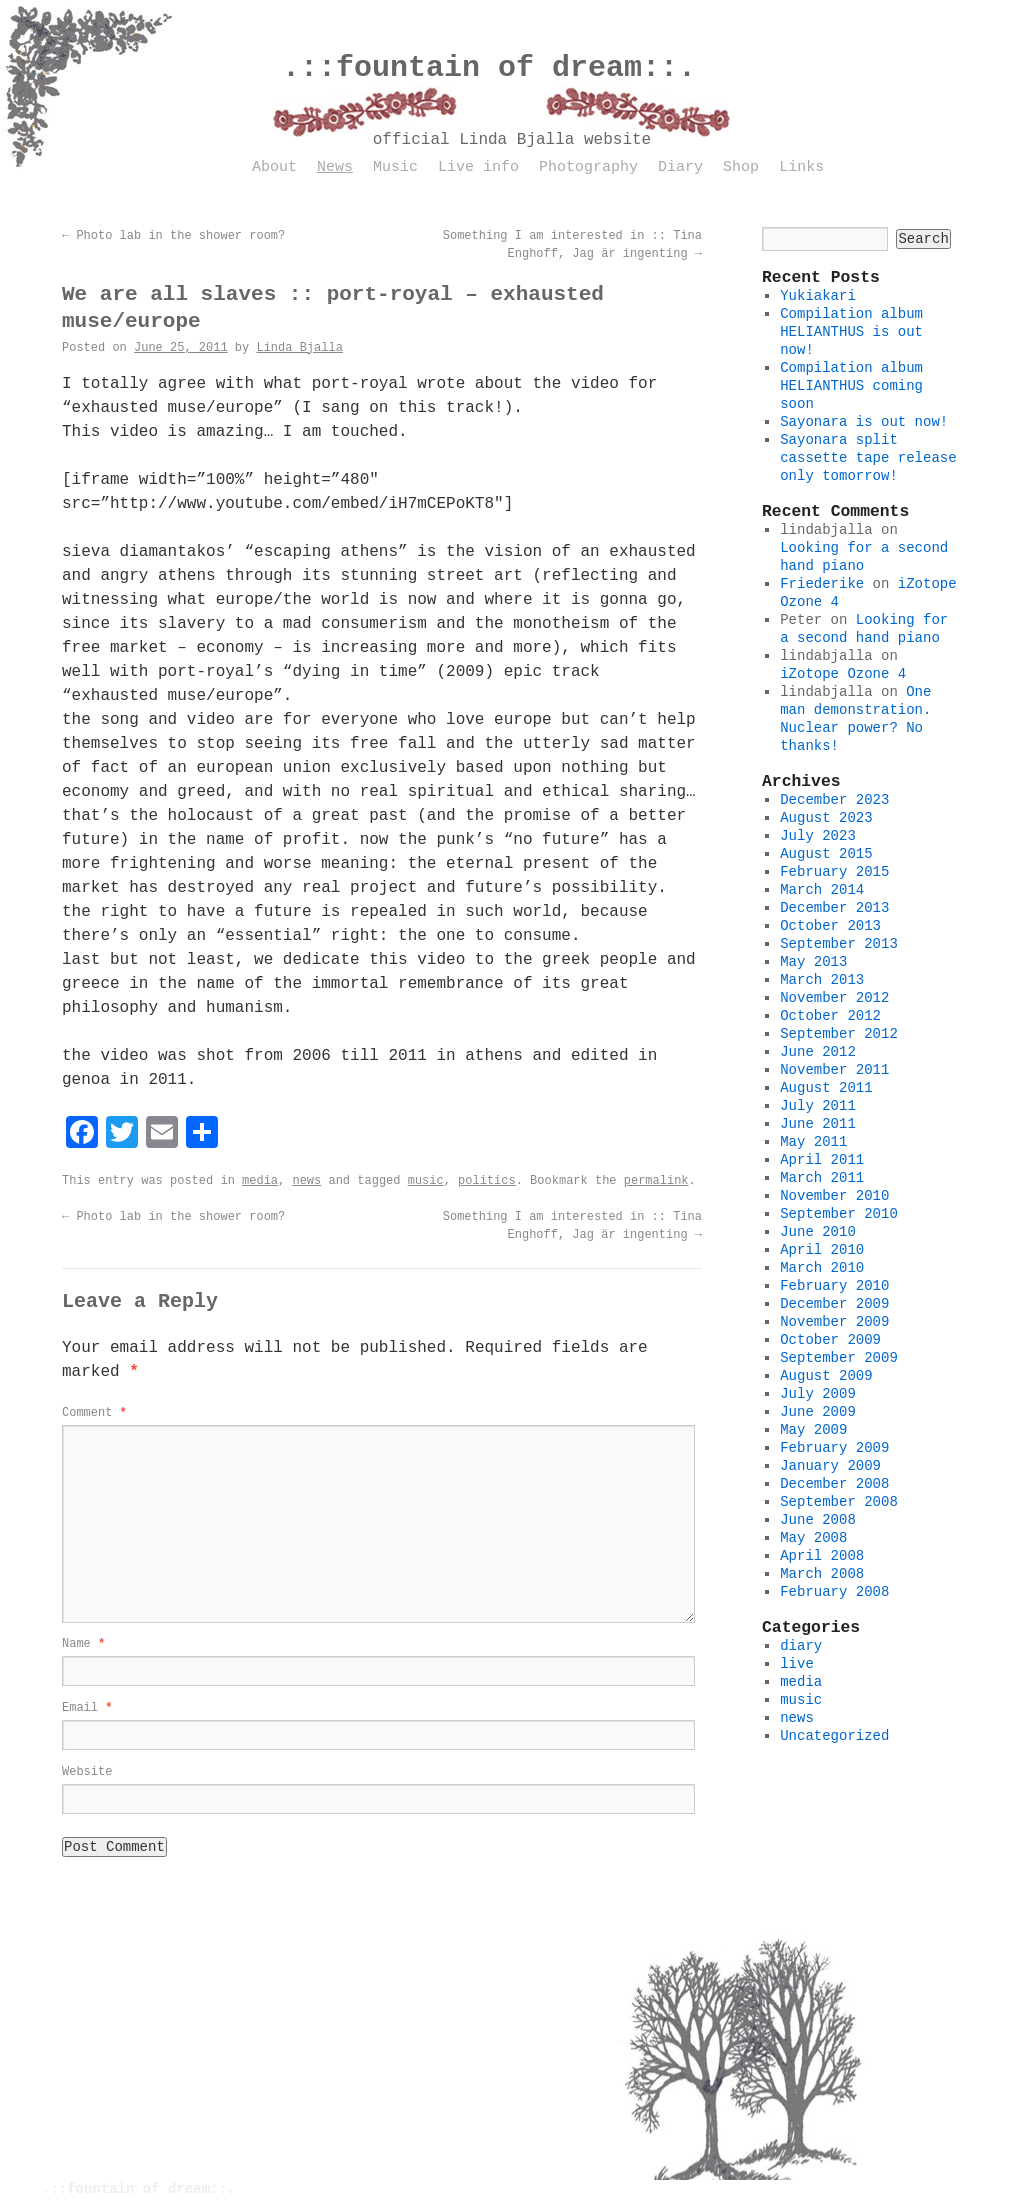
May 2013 (813, 962)
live (797, 1664)
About (274, 167)
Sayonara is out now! (864, 422)
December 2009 (834, 1304)
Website (87, 1772)
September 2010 (839, 1214)
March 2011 (822, 1178)
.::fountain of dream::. (489, 68)
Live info (478, 167)
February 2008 (834, 1592)
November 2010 (834, 1196)
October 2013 (830, 926)
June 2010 (818, 1232)
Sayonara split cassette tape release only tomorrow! (868, 458)
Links (801, 167)
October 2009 (830, 1340)
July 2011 (818, 1106)
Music (395, 167)
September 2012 (839, 1034)
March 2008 (822, 1574)
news (306, 1181)
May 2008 (813, 1538)
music (426, 1181)
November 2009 (834, 1322)
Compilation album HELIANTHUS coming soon (851, 386)
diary (801, 1646)
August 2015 (826, 854)
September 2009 (839, 1358)
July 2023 (818, 836)
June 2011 (818, 1124)
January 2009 (830, 1466)
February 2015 (834, 872)
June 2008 (818, 1520)
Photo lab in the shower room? (173, 236)
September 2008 (839, 1502)
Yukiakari (818, 296)
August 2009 (826, 1376)
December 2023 (834, 800)
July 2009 (818, 1394)
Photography (588, 167)
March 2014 (822, 890)
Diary (680, 167)
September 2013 (839, 944)
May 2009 (813, 1430)
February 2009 (834, 1448)
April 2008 (822, 1556)
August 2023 (826, 818)
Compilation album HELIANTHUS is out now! (851, 332)
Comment (94, 1413)
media (260, 1181)
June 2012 (818, 1052)
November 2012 (834, 998)
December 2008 (834, 1484)
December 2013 (834, 908)
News (335, 167)
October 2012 (830, 1016)
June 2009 (818, 1412)
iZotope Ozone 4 (843, 674)
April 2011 (822, 1160)
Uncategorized (834, 1736)
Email (87, 1708)
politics (487, 1181)
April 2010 (822, 1250)
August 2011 (826, 1088)
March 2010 (822, 1268)
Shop (741, 167)
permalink (656, 1181)
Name (83, 1644)
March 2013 (822, 980)
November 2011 (834, 1070)
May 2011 (813, 1142)
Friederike (822, 584)
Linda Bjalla (299, 348)
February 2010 (834, 1286)
